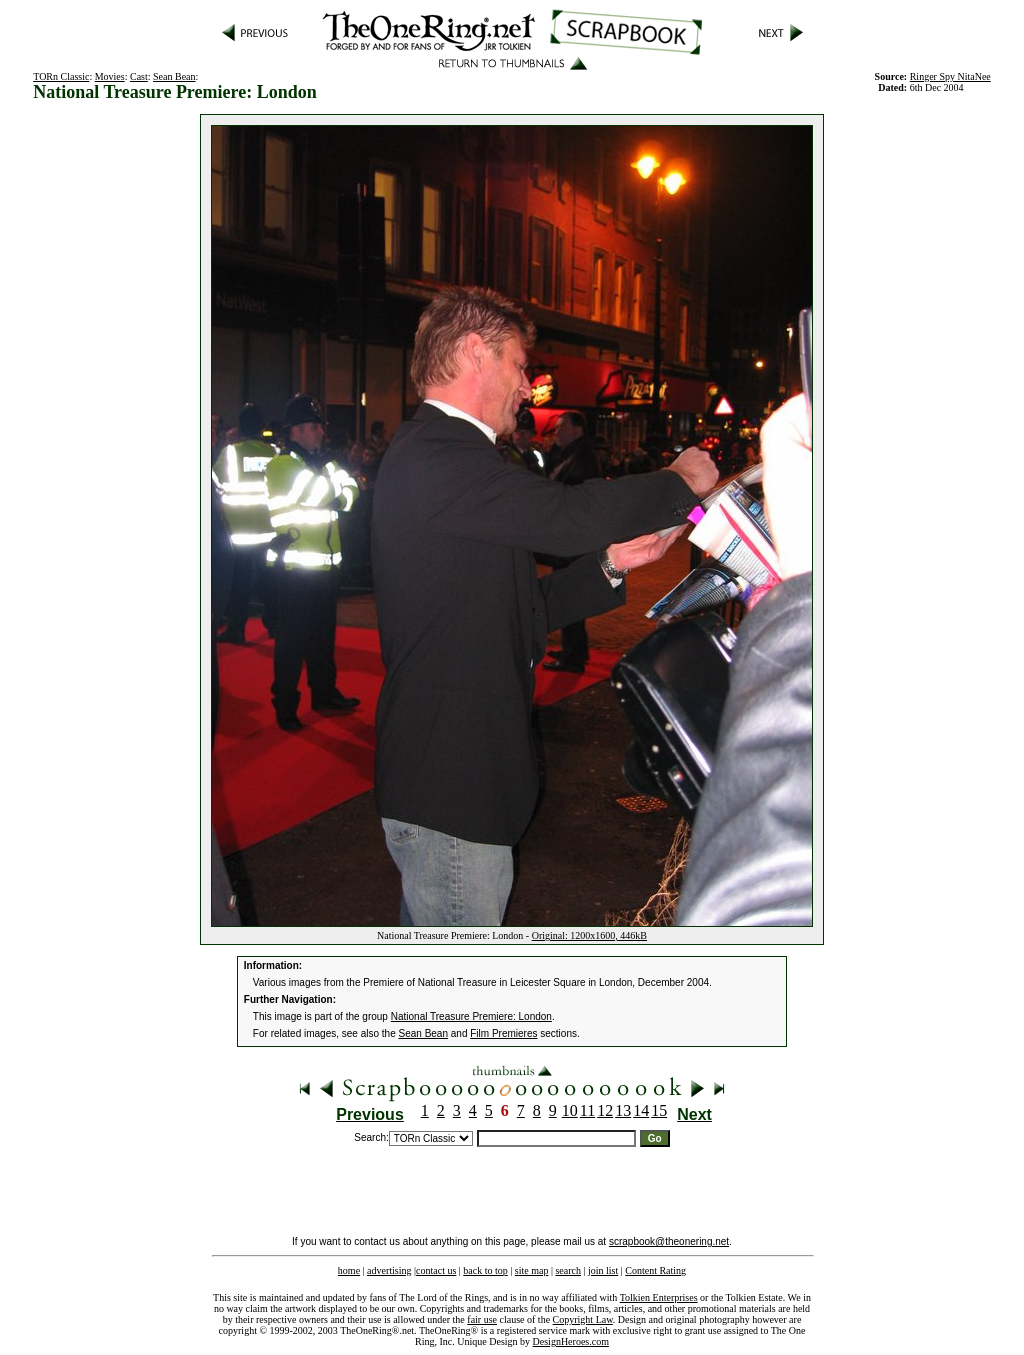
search (568, 1270)
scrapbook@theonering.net (669, 1241)
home (349, 1270)
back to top (485, 1270)
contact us (436, 1270)
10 (570, 1110)
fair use (482, 1319)
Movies (110, 76)
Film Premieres (503, 1033)
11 (587, 1110)
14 (641, 1110)
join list (603, 1270)
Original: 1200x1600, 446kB (589, 935)
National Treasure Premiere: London (471, 1016)
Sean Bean (174, 76)
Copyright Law (583, 1319)
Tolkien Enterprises (659, 1297)
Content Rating (655, 1270)
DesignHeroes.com (571, 1341)
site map (532, 1270)
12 (605, 1110)
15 (659, 1110)
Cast (139, 76)
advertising (389, 1270)
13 (623, 1110)
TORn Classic (61, 76)
